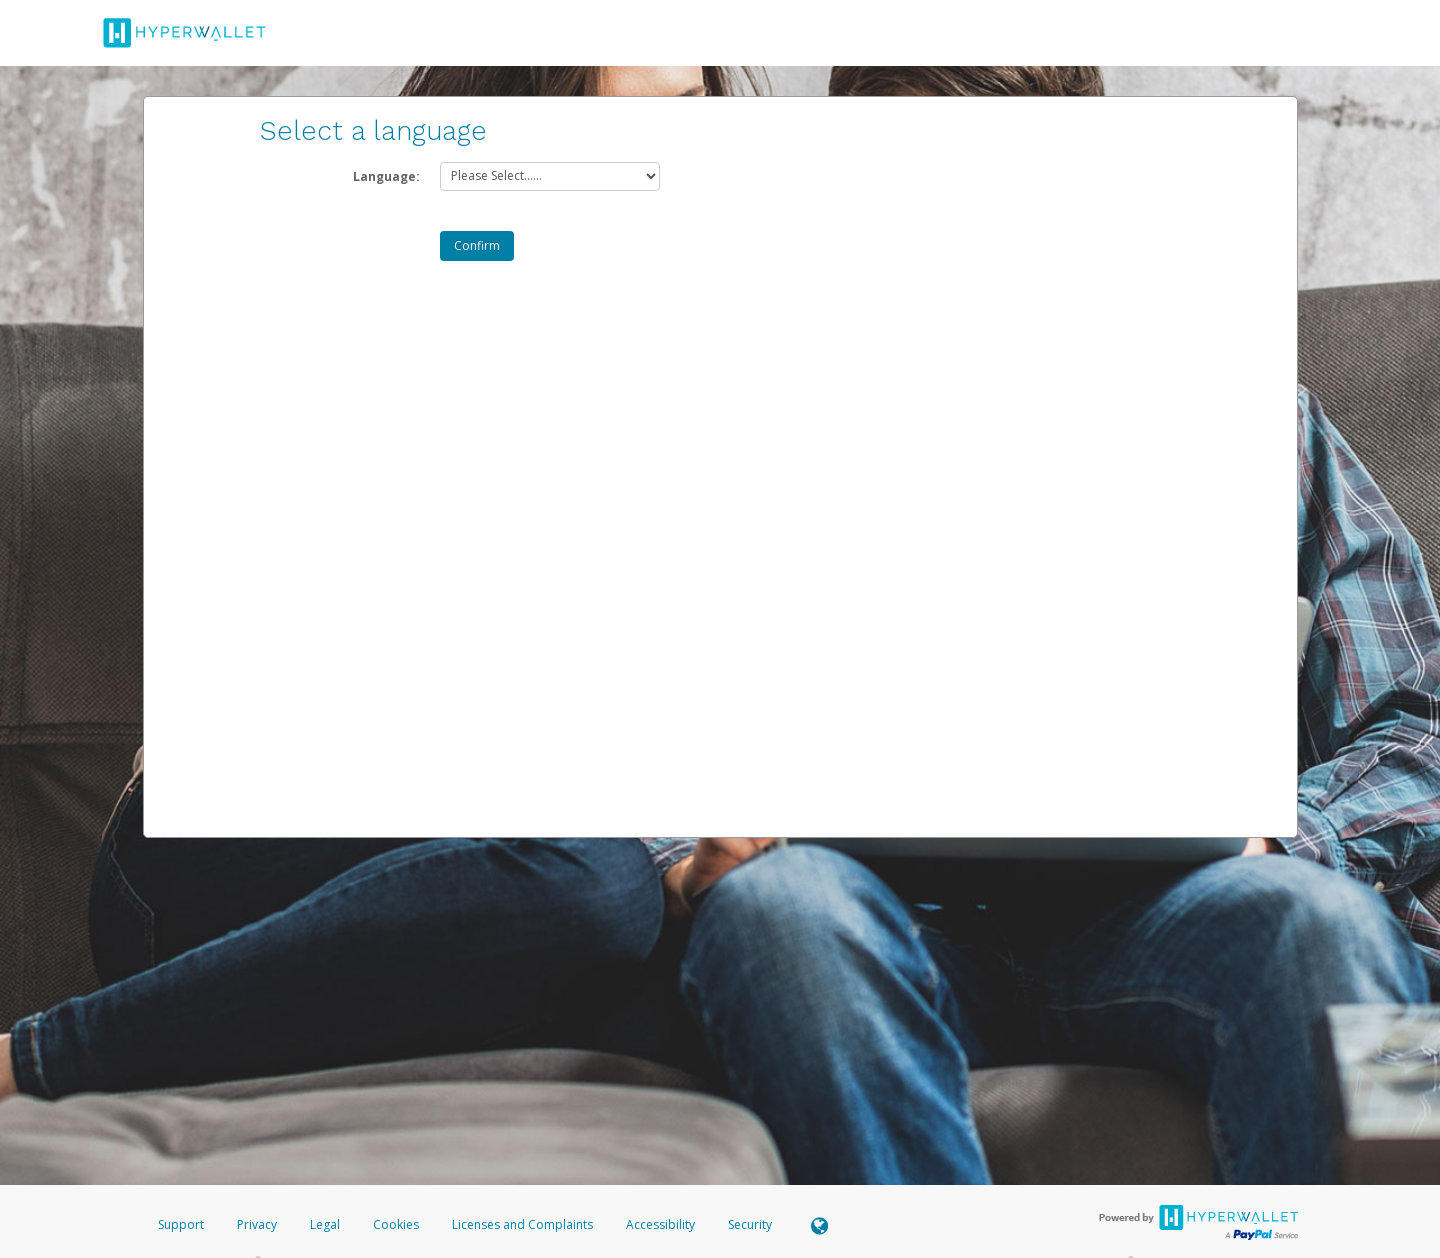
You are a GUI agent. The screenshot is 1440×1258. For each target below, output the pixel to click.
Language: (386, 176)
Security (750, 1224)
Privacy (257, 1224)
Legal (325, 1224)
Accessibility (660, 1224)
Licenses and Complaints (524, 1224)
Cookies (396, 1224)
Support (181, 1224)
